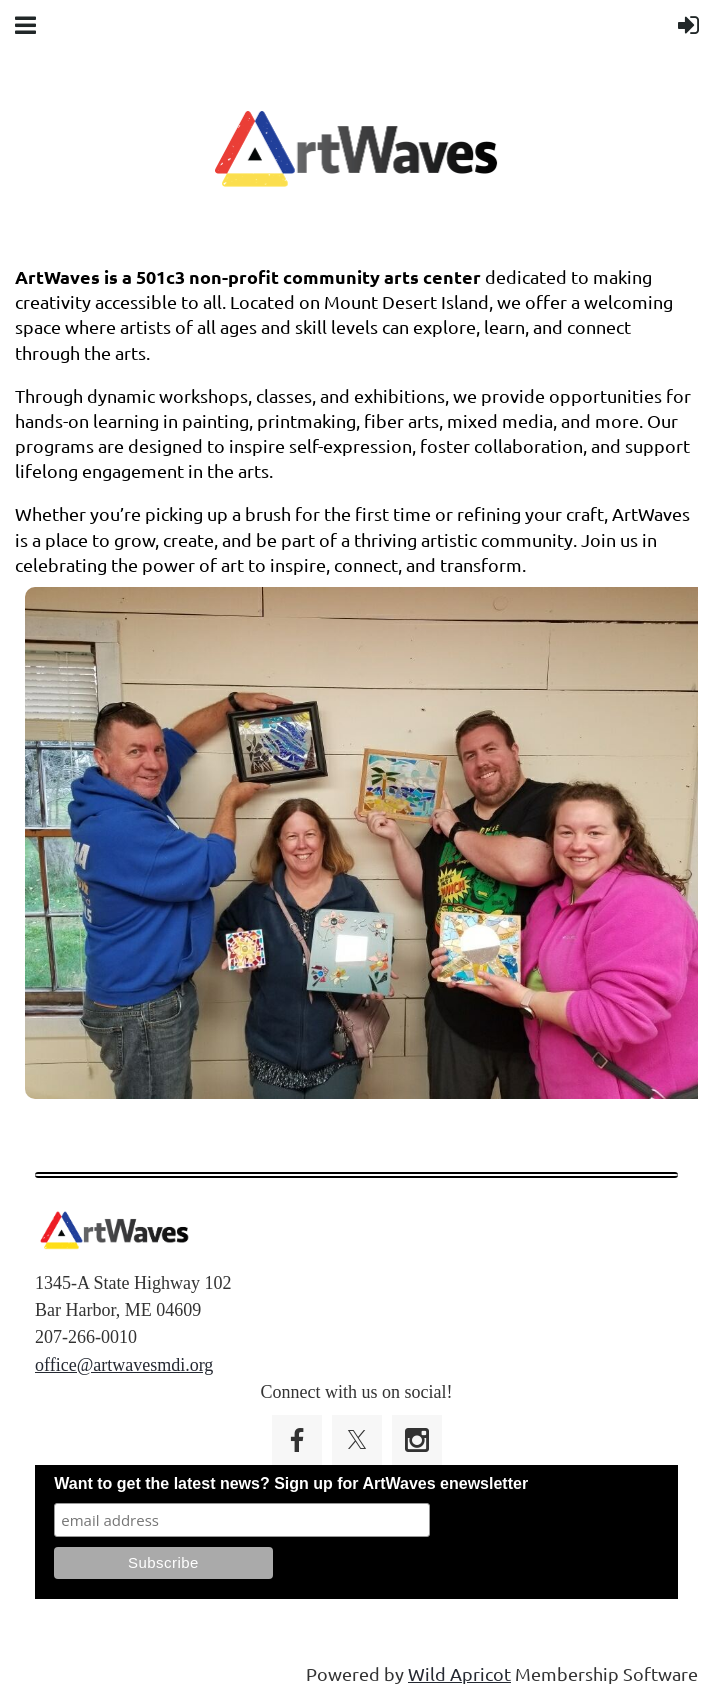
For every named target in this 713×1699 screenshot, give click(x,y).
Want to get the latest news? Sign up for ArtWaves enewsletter (291, 1483)
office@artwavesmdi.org (124, 1365)
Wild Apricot (459, 1673)
